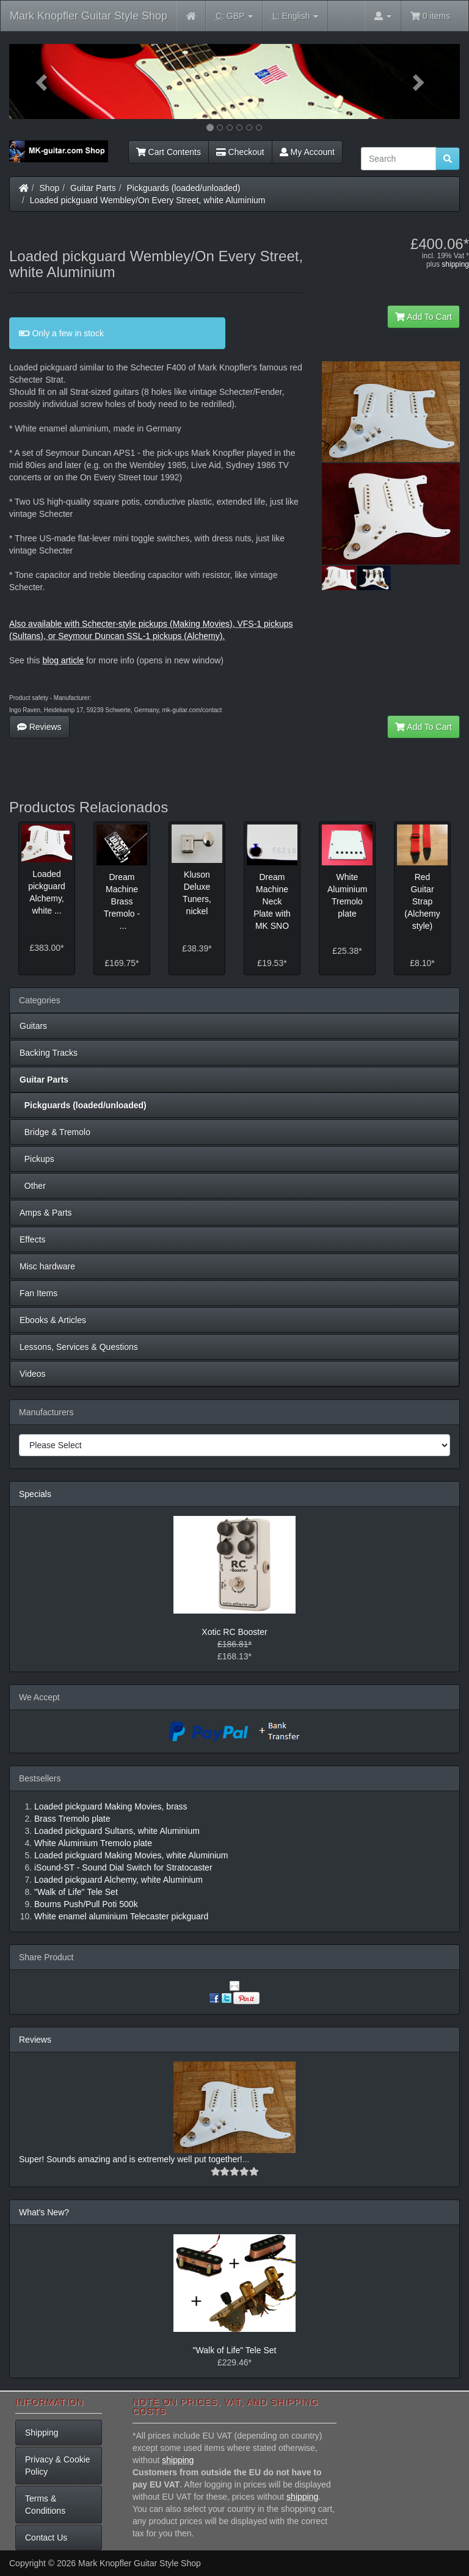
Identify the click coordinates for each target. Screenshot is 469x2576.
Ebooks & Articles (53, 1320)
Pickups (37, 1159)
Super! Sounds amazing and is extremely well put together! (130, 2159)
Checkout (240, 152)
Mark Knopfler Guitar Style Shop (88, 16)
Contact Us (46, 2537)
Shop (50, 188)
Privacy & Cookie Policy (57, 2466)
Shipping (42, 2432)
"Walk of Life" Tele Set (235, 2350)
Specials (35, 1494)
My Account (307, 152)
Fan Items (38, 1293)
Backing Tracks (49, 1053)
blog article (63, 660)
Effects (33, 1239)
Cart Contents (168, 152)
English (295, 16)
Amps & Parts (46, 1213)
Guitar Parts (93, 188)
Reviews (39, 727)
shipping (455, 264)
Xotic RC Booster (234, 1632)
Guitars (33, 1026)
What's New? (44, 2212)
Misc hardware (47, 1266)
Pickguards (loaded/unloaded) (184, 188)
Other (33, 1186)
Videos (33, 1374)
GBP (234, 16)
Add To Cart (423, 317)
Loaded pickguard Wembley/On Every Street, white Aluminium (148, 200)
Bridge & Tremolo (55, 1132)
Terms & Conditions (45, 2505)
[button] (43, 81)
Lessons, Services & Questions (79, 1347)
